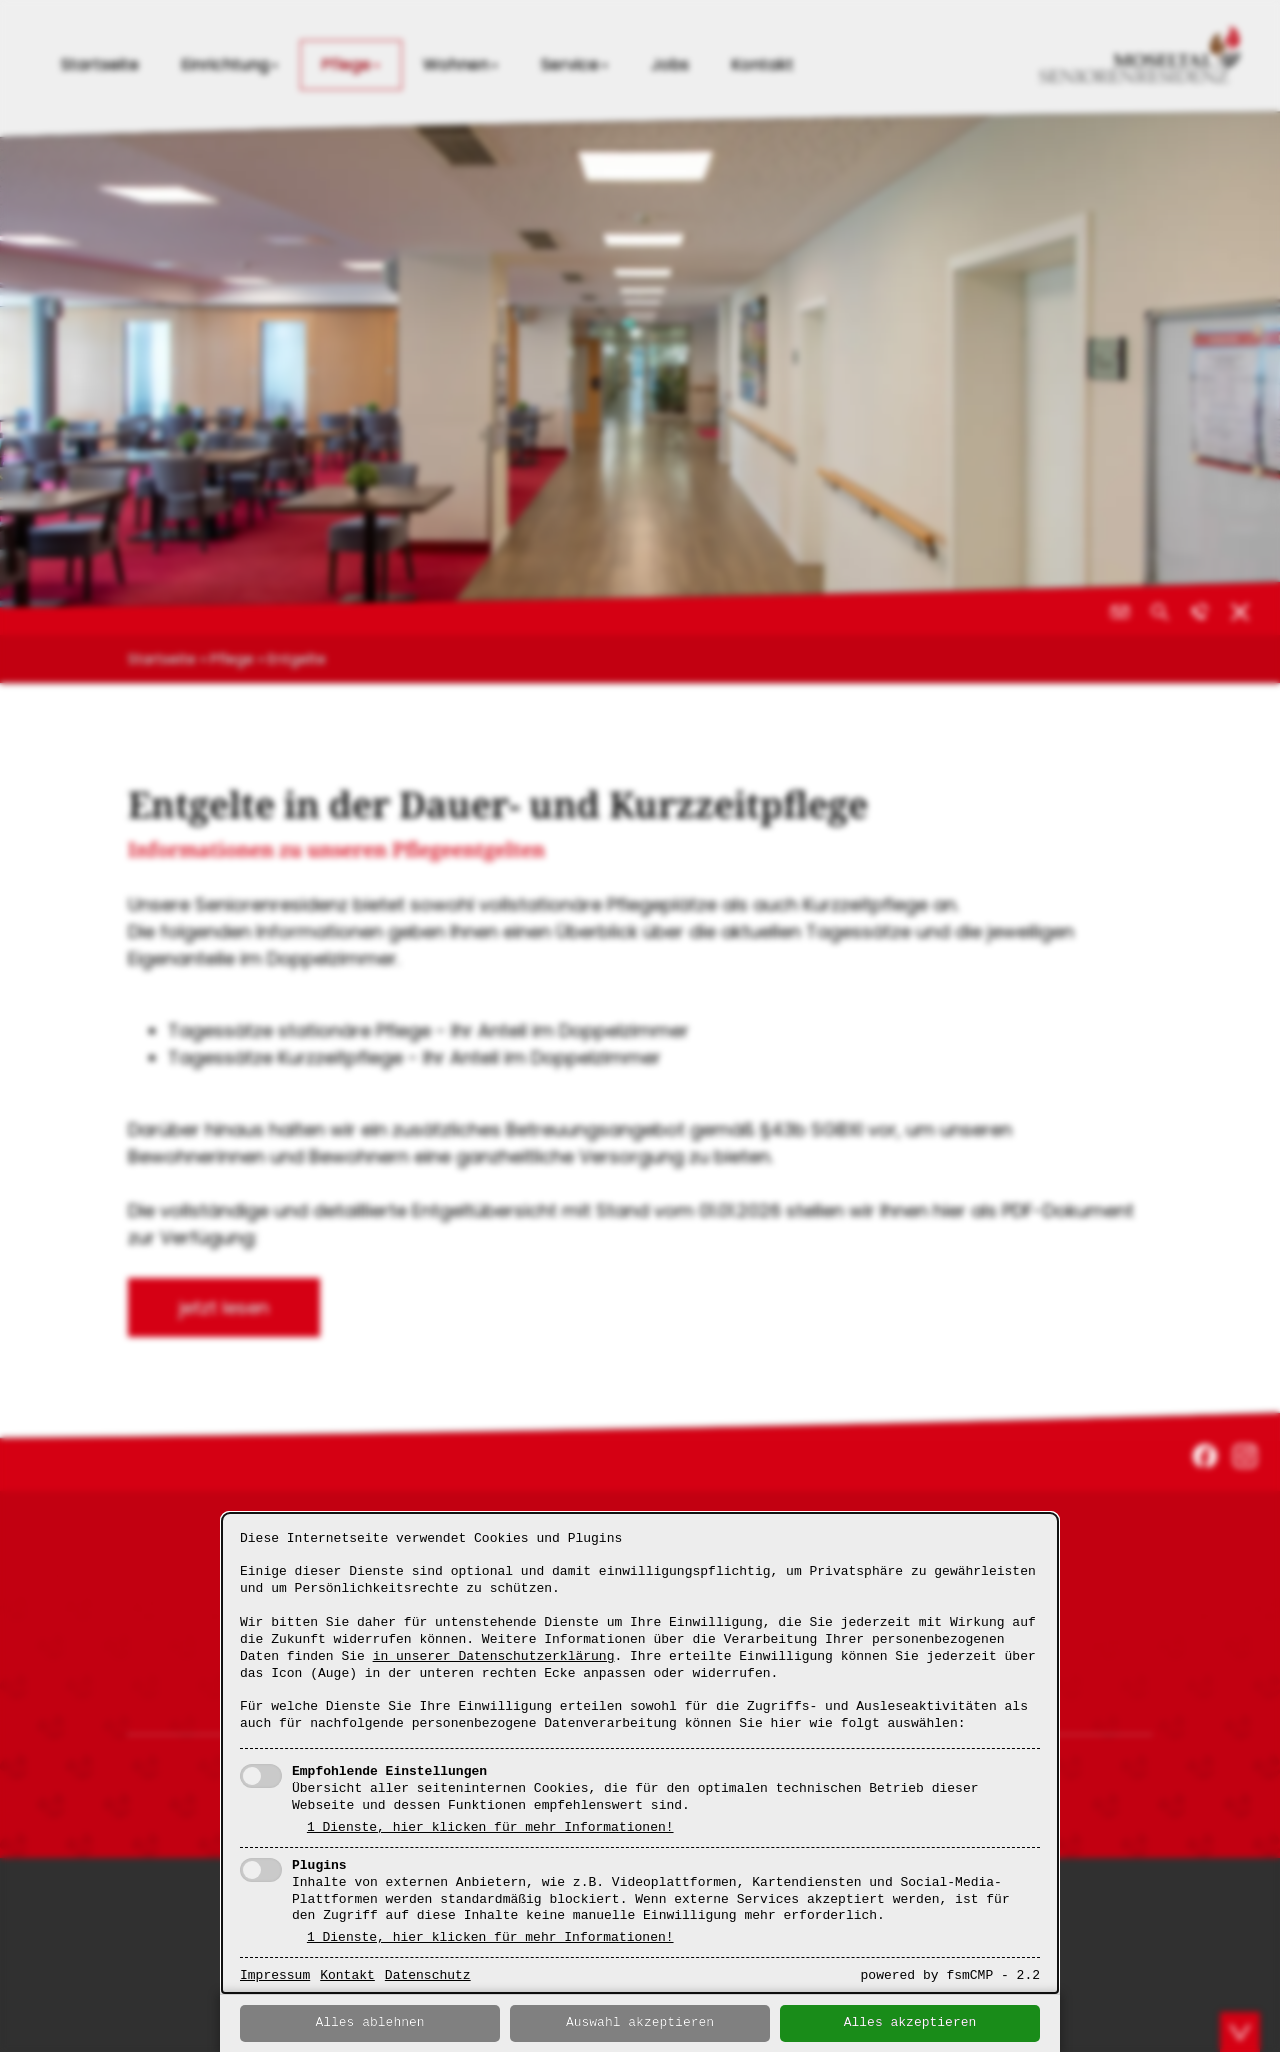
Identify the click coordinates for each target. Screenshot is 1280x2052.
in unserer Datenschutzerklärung (494, 1657)
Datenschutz (428, 1976)
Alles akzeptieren (910, 2023)
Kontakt (347, 1976)
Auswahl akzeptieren (640, 2023)
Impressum (275, 1976)
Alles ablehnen (369, 2023)
